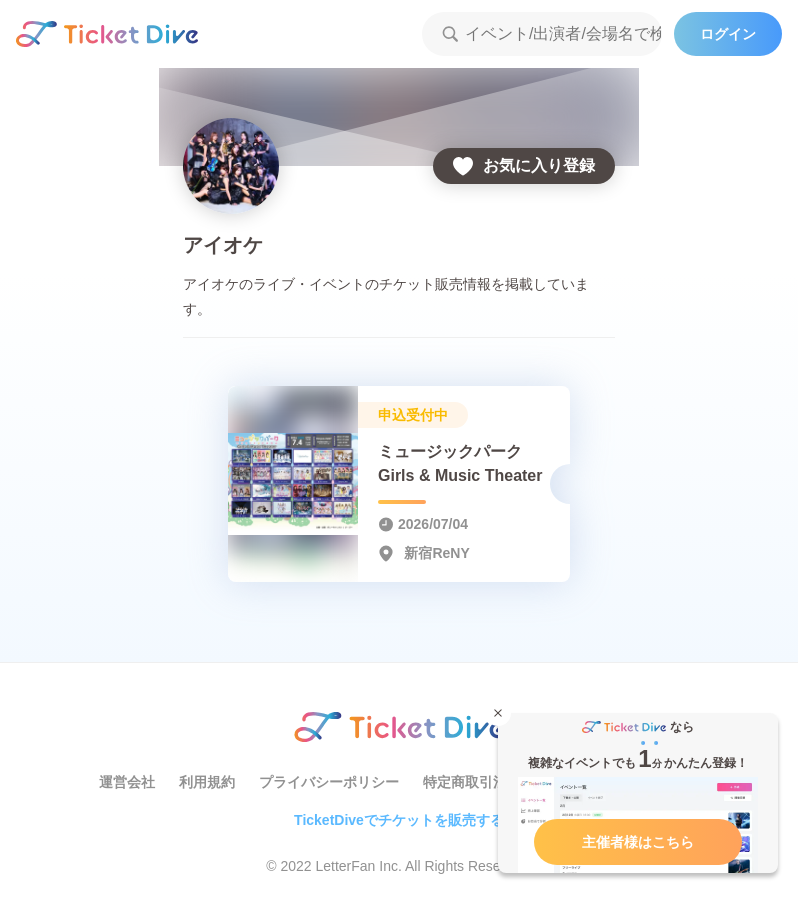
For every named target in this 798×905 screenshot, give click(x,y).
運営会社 (127, 782)
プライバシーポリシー (329, 782)
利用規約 (207, 782)
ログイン (728, 34)
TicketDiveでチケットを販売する (399, 820)
